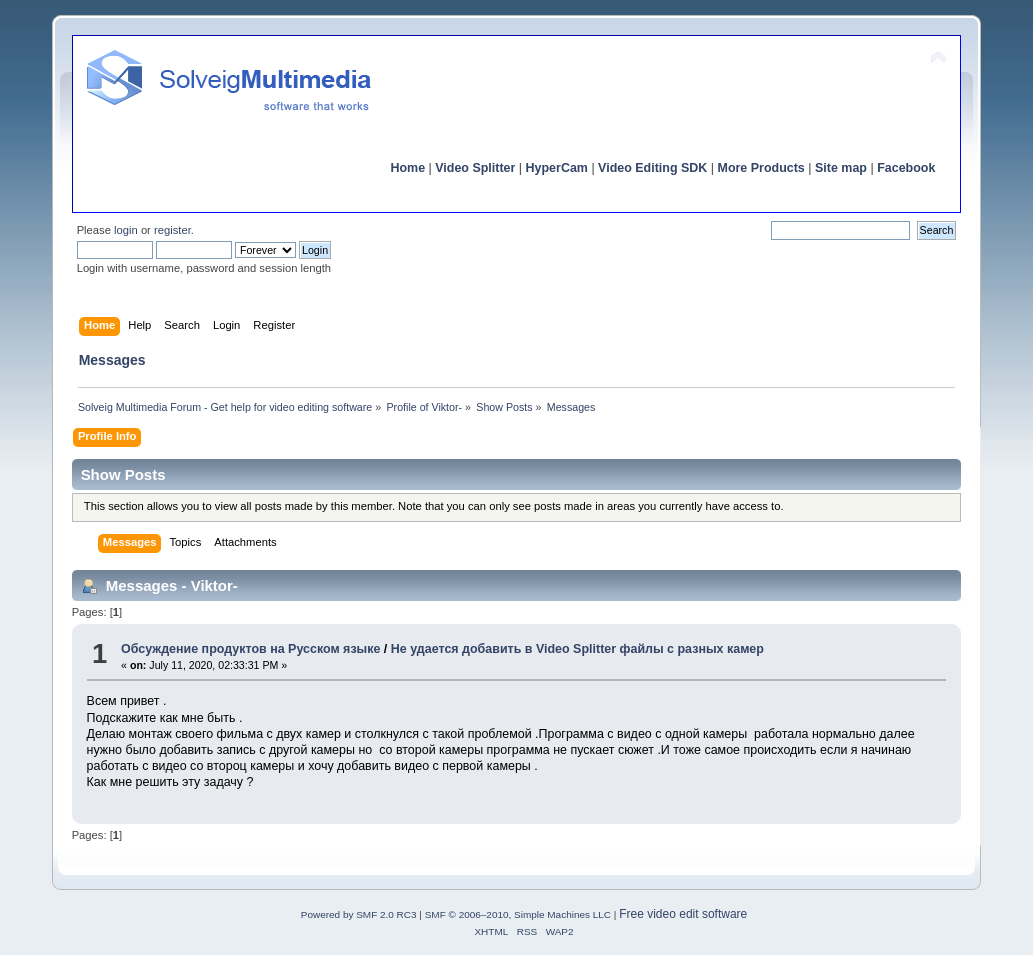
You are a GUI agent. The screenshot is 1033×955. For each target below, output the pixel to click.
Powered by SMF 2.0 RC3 (359, 914)
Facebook (906, 168)
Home (407, 168)
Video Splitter (475, 168)
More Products (761, 168)
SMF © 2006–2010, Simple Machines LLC (518, 914)
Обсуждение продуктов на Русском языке (250, 649)
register (172, 230)
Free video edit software (683, 914)
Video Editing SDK (652, 168)
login (126, 230)
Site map (841, 168)
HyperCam (557, 168)
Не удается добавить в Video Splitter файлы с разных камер (577, 649)
